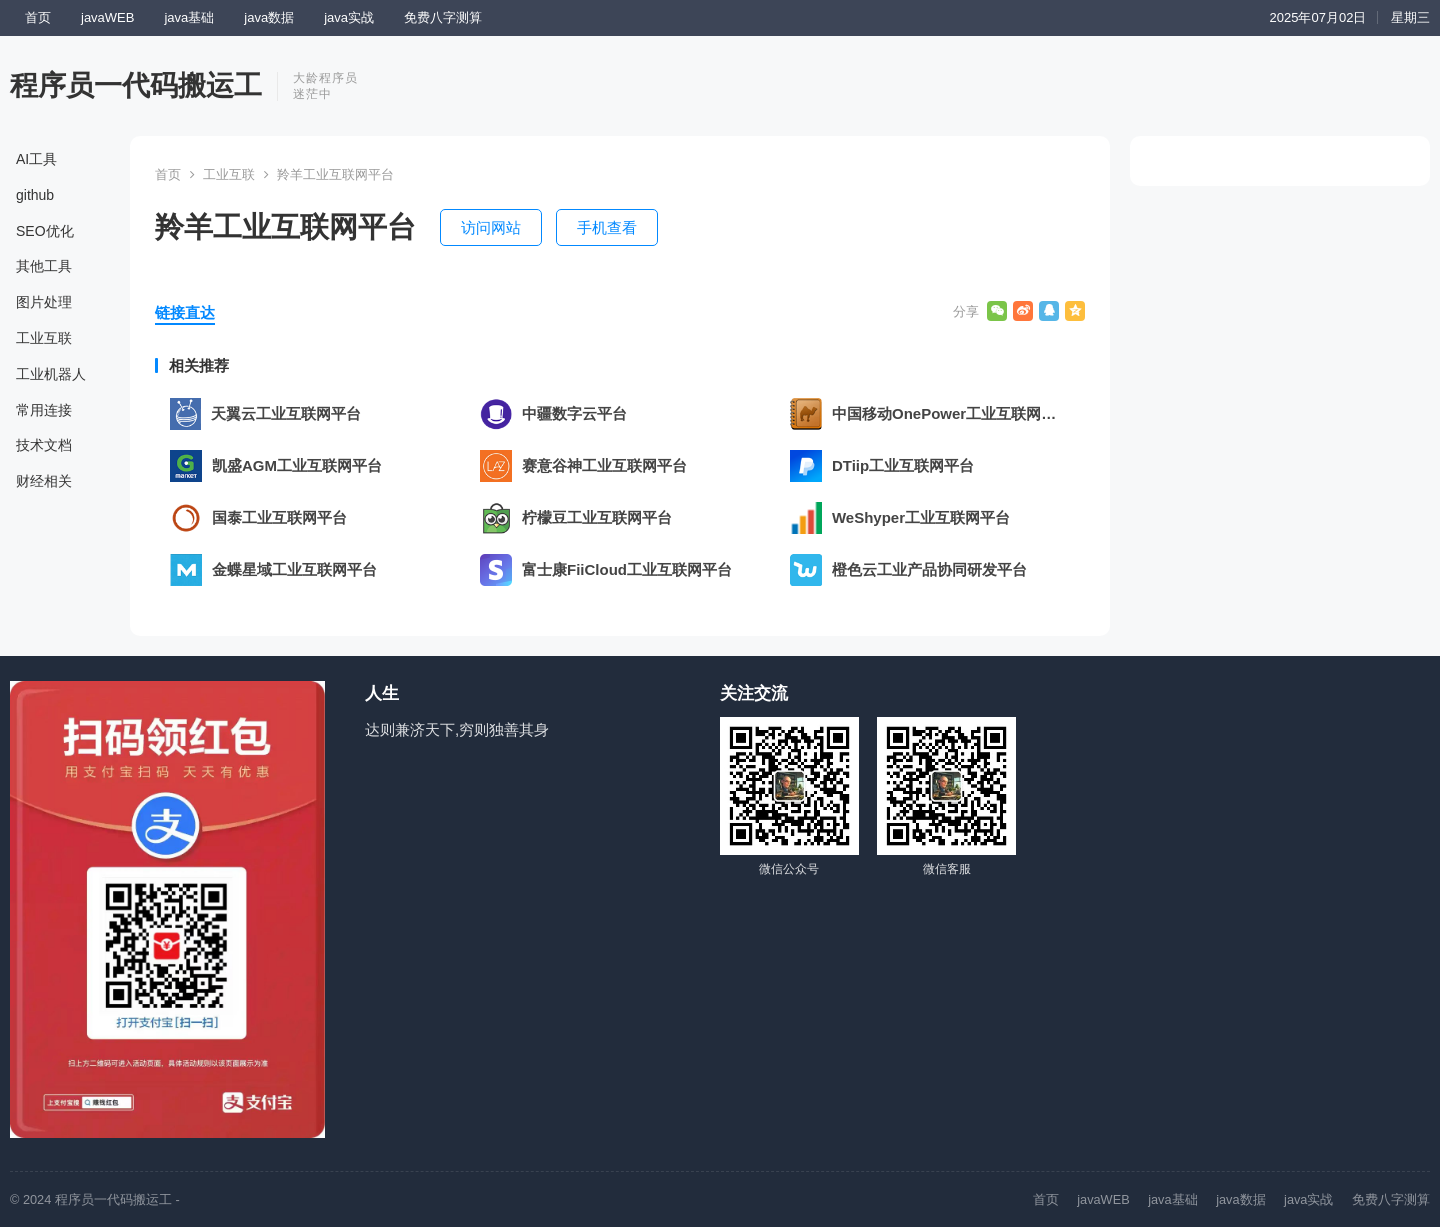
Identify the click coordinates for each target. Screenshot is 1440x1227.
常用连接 (44, 410)
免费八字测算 (443, 17)
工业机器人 (51, 374)
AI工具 (36, 159)
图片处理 (44, 302)
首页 (38, 17)
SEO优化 (45, 231)
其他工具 (44, 266)
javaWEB (107, 17)
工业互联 (44, 338)
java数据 (269, 17)
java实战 (349, 17)
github (35, 195)
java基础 (189, 17)
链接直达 (185, 312)
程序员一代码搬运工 (136, 85)
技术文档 (44, 445)
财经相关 (44, 481)
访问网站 (491, 227)
